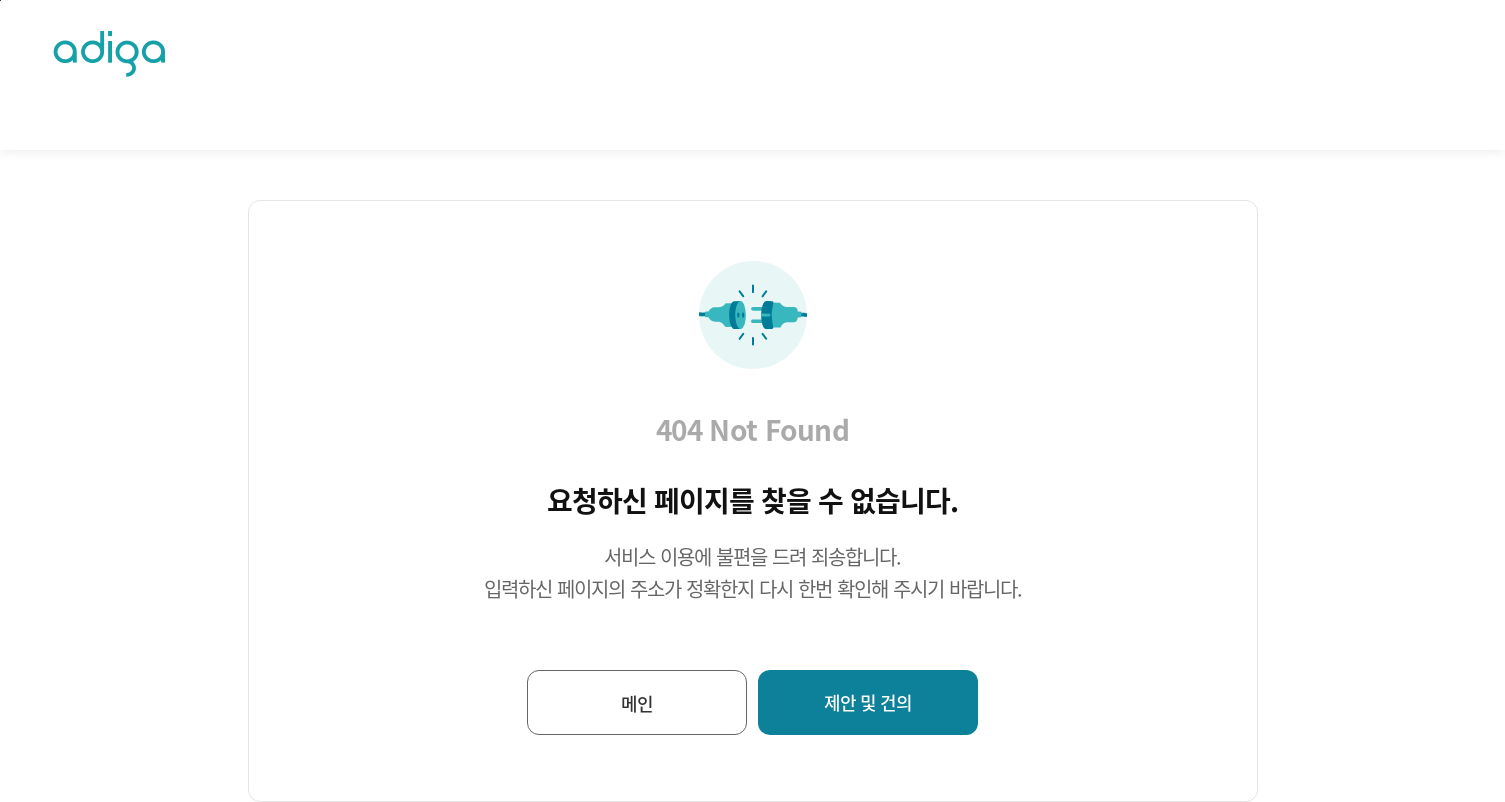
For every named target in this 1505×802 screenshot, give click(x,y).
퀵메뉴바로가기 (0, 0)
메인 (637, 703)
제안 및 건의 (868, 702)
